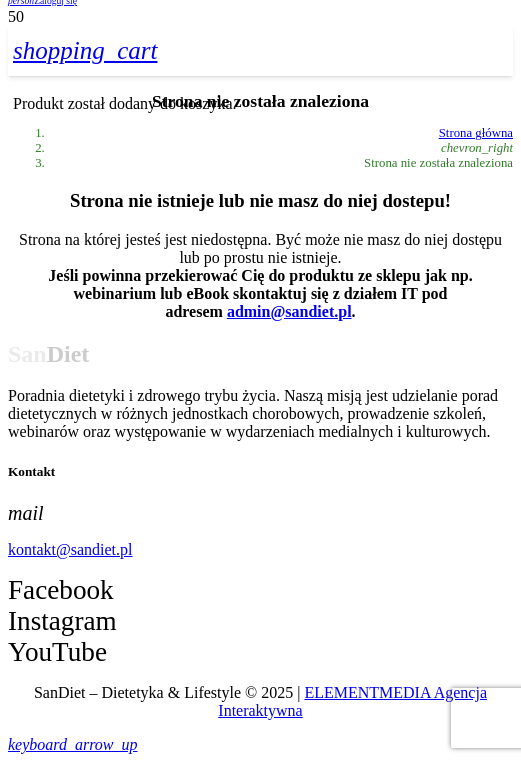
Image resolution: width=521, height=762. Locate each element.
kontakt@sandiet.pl (70, 549)
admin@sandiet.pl (289, 311)
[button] (72, 744)
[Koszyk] (85, 50)
